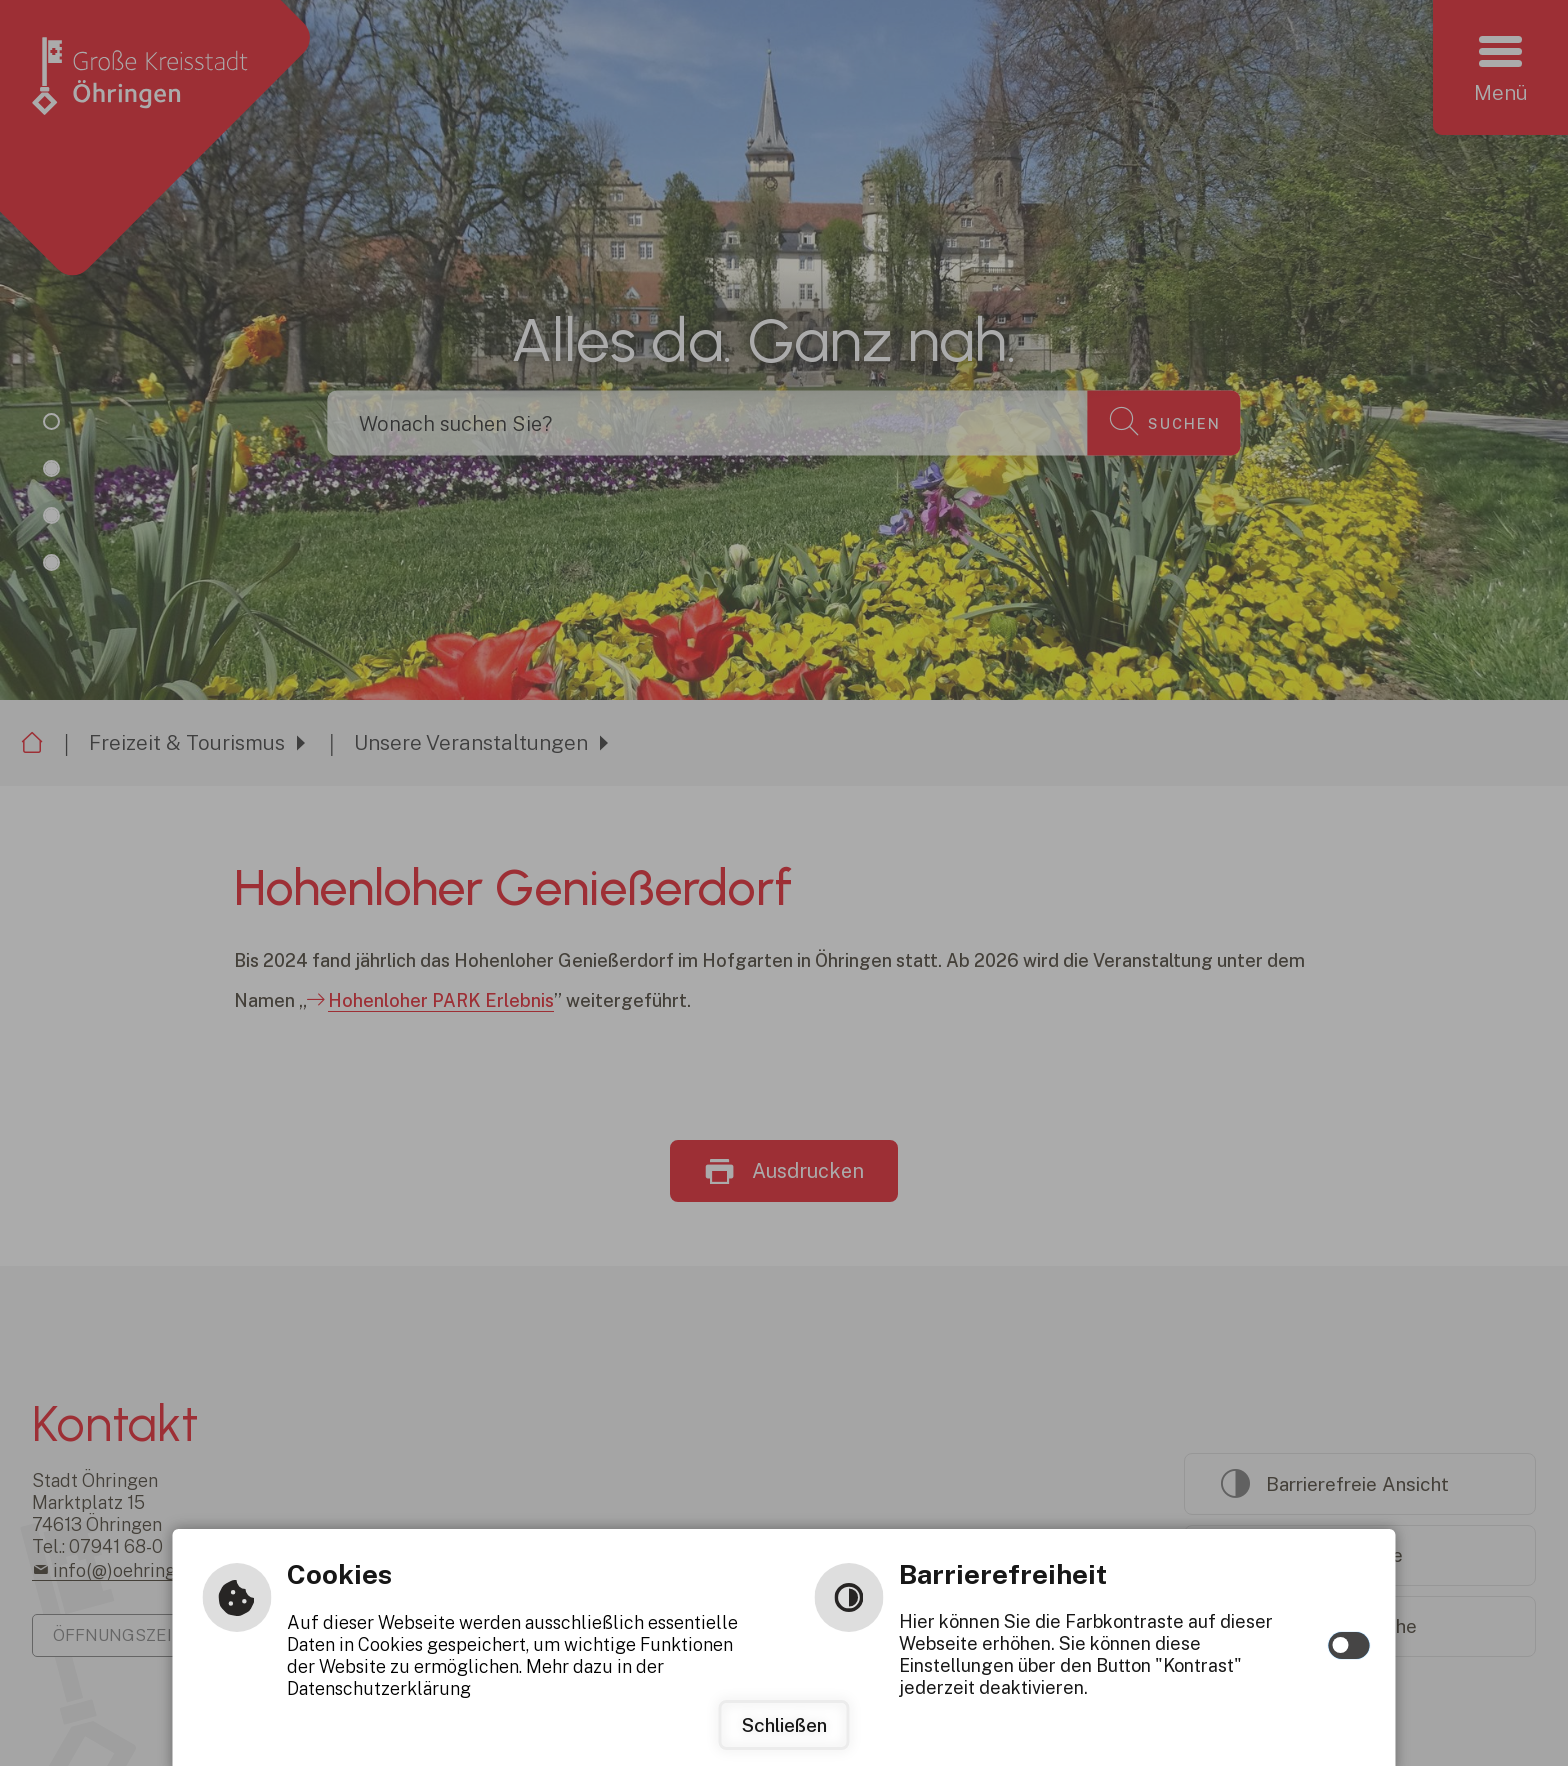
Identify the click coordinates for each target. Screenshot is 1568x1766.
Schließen (784, 1725)
